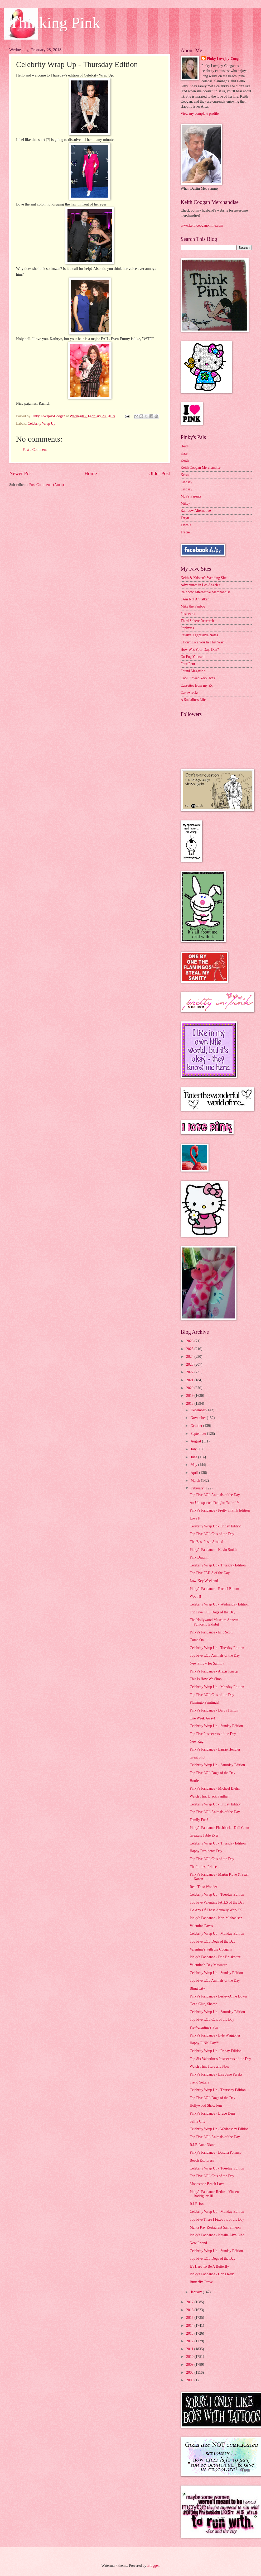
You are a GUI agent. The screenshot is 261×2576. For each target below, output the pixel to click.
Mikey (185, 503)
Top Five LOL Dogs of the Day (212, 1612)
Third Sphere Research (197, 621)
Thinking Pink (54, 22)
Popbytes (187, 628)
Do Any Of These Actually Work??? (216, 1910)
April (195, 1473)
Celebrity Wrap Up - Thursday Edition (217, 1565)
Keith (185, 460)
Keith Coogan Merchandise (201, 468)
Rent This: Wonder (203, 1887)
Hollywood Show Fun (206, 2105)
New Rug (197, 1741)
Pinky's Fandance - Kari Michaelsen (216, 1918)
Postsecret (188, 614)
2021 (190, 1380)
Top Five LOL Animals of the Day (215, 1495)
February (198, 1488)
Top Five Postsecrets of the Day (213, 1734)
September (199, 1434)
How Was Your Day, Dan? (200, 650)
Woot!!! (195, 1596)
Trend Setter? (199, 2082)
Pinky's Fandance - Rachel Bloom (214, 1589)
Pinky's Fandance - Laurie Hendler (215, 1749)
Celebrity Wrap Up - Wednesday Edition (219, 1604)
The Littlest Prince (203, 1867)
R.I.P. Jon (197, 2204)
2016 (190, 2310)
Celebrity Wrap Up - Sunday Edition (216, 1726)
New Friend (198, 2243)
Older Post (159, 473)
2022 (190, 1372)
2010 (190, 2357)
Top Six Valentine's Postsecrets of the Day (220, 2059)
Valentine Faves (201, 1926)
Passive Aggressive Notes (199, 635)
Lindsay (186, 482)
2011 (190, 2349)
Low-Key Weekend (204, 1581)
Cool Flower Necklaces (198, 678)
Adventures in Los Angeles (200, 585)
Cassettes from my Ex (196, 685)
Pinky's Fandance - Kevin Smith (213, 1550)
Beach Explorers (202, 2160)
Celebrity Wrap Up (41, 424)
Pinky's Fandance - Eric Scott (211, 1632)
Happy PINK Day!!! (204, 2043)
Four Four (188, 664)
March (196, 1481)
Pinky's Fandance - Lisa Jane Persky (216, 2074)
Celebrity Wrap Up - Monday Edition (217, 1687)
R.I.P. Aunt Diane (202, 2145)
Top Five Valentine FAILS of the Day (217, 1902)
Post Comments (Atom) (46, 485)
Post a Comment (35, 450)
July (194, 1449)
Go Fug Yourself (193, 657)
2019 (190, 1396)
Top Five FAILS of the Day (210, 1573)
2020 (190, 1388)
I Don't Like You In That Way (202, 642)
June (194, 1457)
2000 (190, 2380)
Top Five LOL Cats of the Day (212, 1534)
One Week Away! (202, 1718)
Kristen (186, 475)
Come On (197, 1640)
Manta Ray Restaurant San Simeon (215, 2227)
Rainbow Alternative (196, 511)
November (199, 1418)
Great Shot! (198, 1757)
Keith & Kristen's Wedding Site (203, 578)
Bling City (197, 1988)
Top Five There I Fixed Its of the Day (217, 2219)
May (194, 1465)
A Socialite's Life (193, 700)
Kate (184, 453)
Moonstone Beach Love (207, 2184)
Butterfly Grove (201, 2282)
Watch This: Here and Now (209, 2066)
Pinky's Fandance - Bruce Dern (212, 2113)
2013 (190, 2333)
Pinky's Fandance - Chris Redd (212, 2274)
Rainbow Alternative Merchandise (205, 592)
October (197, 1426)
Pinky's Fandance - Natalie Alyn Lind (217, 2235)
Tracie (185, 532)
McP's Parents (191, 496)
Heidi (185, 446)
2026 (190, 1341)
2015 (190, 2318)
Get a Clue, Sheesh (203, 2004)
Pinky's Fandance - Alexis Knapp (214, 1671)
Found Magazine (193, 671)
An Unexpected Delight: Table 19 (214, 1503)
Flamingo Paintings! (204, 1702)
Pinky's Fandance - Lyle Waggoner (215, 2035)
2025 (190, 1349)
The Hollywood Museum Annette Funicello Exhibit (214, 1622)
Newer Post (21, 473)
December (198, 1410)
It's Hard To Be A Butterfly (209, 2266)
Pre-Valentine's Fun (204, 2027)
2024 (190, 1357)
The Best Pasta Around (206, 1542)
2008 (190, 2372)
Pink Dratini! (199, 1557)
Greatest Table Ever (204, 1835)
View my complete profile (200, 114)
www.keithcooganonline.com (202, 225)
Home (90, 473)
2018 (190, 1404)
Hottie (194, 1781)
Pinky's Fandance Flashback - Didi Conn (219, 1828)
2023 (190, 1364)
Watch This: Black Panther (209, 1796)
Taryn (185, 518)
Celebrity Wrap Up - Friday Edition (215, 1526)
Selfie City (197, 2121)
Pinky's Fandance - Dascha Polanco (215, 2152)
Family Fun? (199, 1820)
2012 (190, 2341)
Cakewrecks (189, 693)
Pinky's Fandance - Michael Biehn (214, 1788)
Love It (195, 1518)
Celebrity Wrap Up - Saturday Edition (217, 1765)
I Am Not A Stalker (195, 599)
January (197, 2292)
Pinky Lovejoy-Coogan (224, 59)
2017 (190, 2302)
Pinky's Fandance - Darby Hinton (214, 1710)
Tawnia (186, 525)
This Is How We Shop (205, 1679)
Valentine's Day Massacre (208, 1965)
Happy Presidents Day (206, 1851)
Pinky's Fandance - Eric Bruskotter (215, 1957)
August (196, 1441)
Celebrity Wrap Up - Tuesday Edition (217, 1648)
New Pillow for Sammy (207, 1663)
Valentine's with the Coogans (211, 1949)
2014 (190, 2326)
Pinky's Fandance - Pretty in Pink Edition (220, 1510)
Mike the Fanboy (193, 606)
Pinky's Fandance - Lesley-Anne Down (218, 1996)
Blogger (153, 2566)
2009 (190, 2365)
